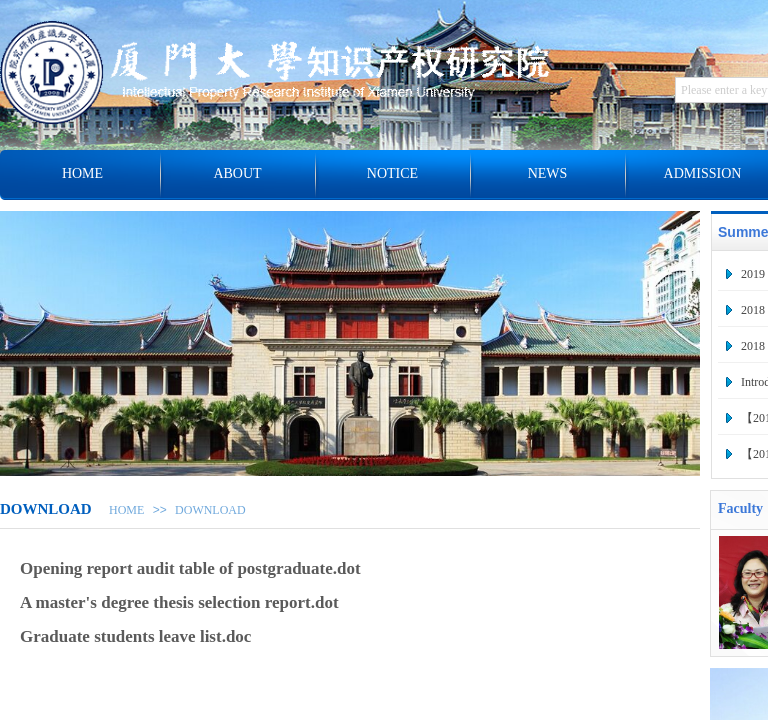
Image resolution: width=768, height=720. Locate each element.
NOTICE (392, 173)
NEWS (548, 173)
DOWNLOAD (210, 510)
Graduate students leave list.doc (135, 636)
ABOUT (237, 173)
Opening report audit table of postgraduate (176, 568)
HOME (126, 510)
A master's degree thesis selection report (165, 602)
